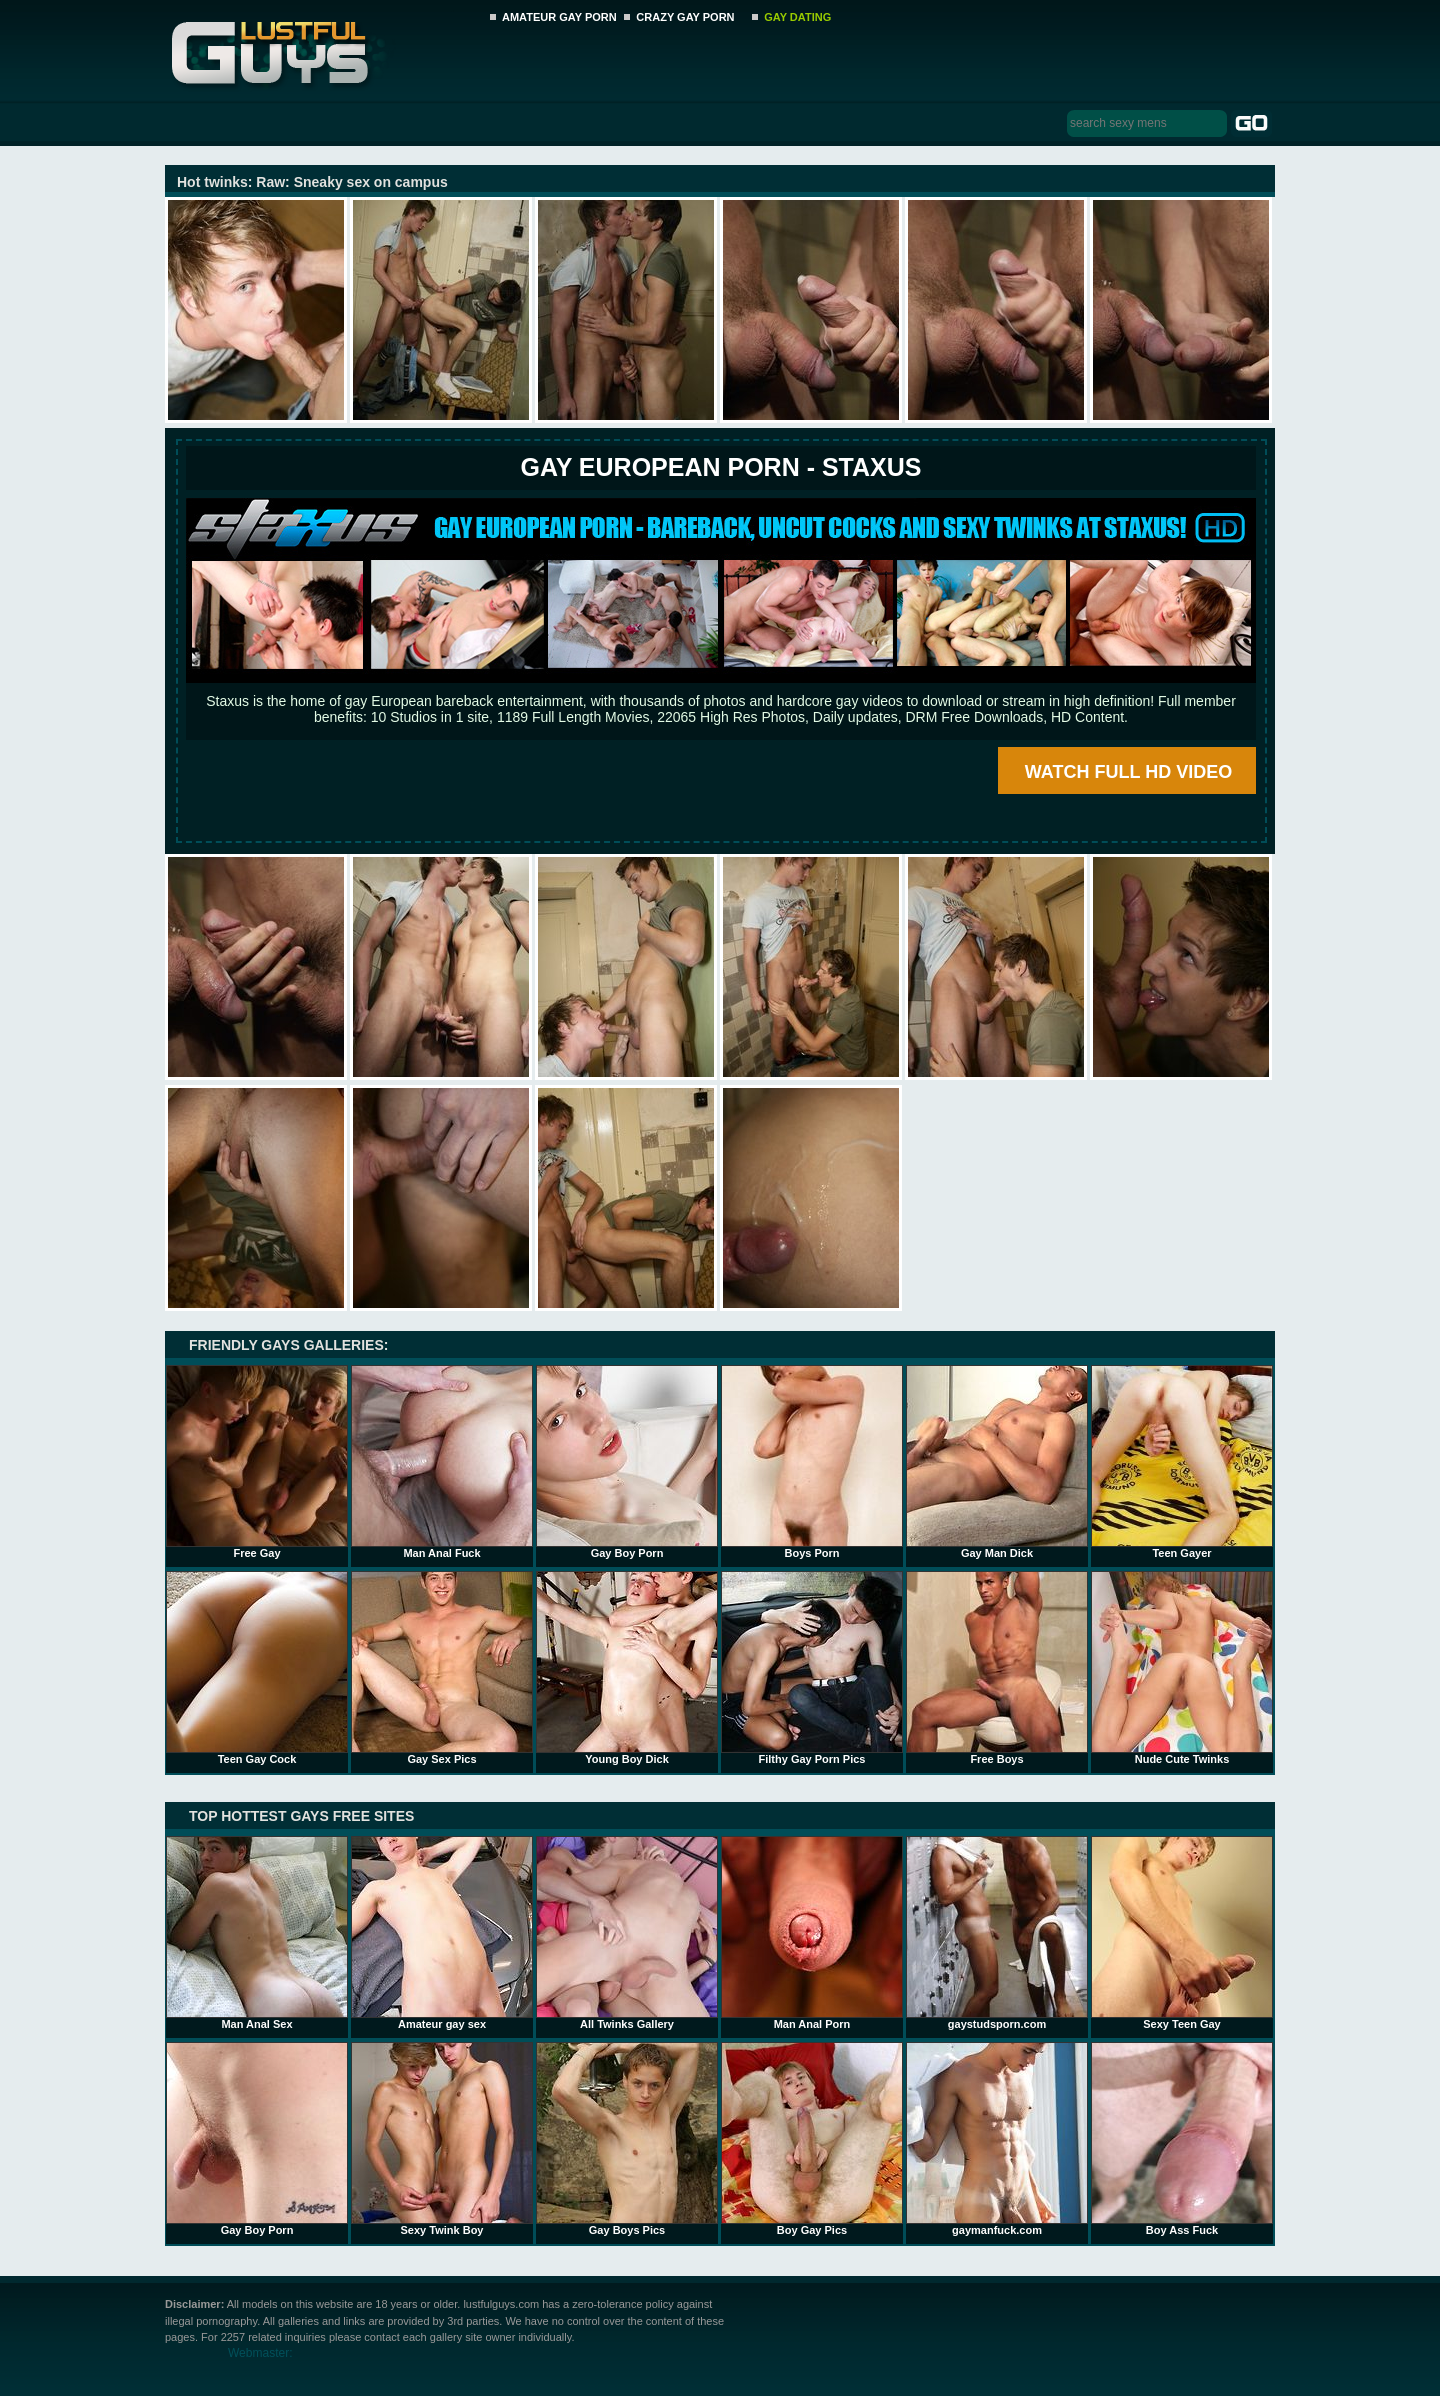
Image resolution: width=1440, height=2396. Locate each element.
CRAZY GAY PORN (685, 17)
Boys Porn (812, 1462)
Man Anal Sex (257, 1933)
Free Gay (257, 1462)
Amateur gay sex (442, 1933)
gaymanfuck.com (997, 2139)
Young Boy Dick (627, 1668)
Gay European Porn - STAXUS (720, 467)
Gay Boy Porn (627, 1462)
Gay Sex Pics (442, 1668)
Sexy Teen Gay (1182, 1933)
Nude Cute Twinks (1182, 1668)
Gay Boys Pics (627, 2139)
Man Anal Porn (812, 1933)
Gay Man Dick (997, 1462)
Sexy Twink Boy (442, 2139)
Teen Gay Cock (257, 1668)
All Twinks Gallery (627, 1933)
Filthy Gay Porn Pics (812, 1668)
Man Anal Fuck (442, 1462)
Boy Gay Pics (812, 2139)
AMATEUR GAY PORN (559, 17)
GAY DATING (797, 17)
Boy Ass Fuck (1182, 2139)
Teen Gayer (1182, 1462)
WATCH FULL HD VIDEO (1128, 772)
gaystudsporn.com (997, 1933)
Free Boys (997, 1668)
